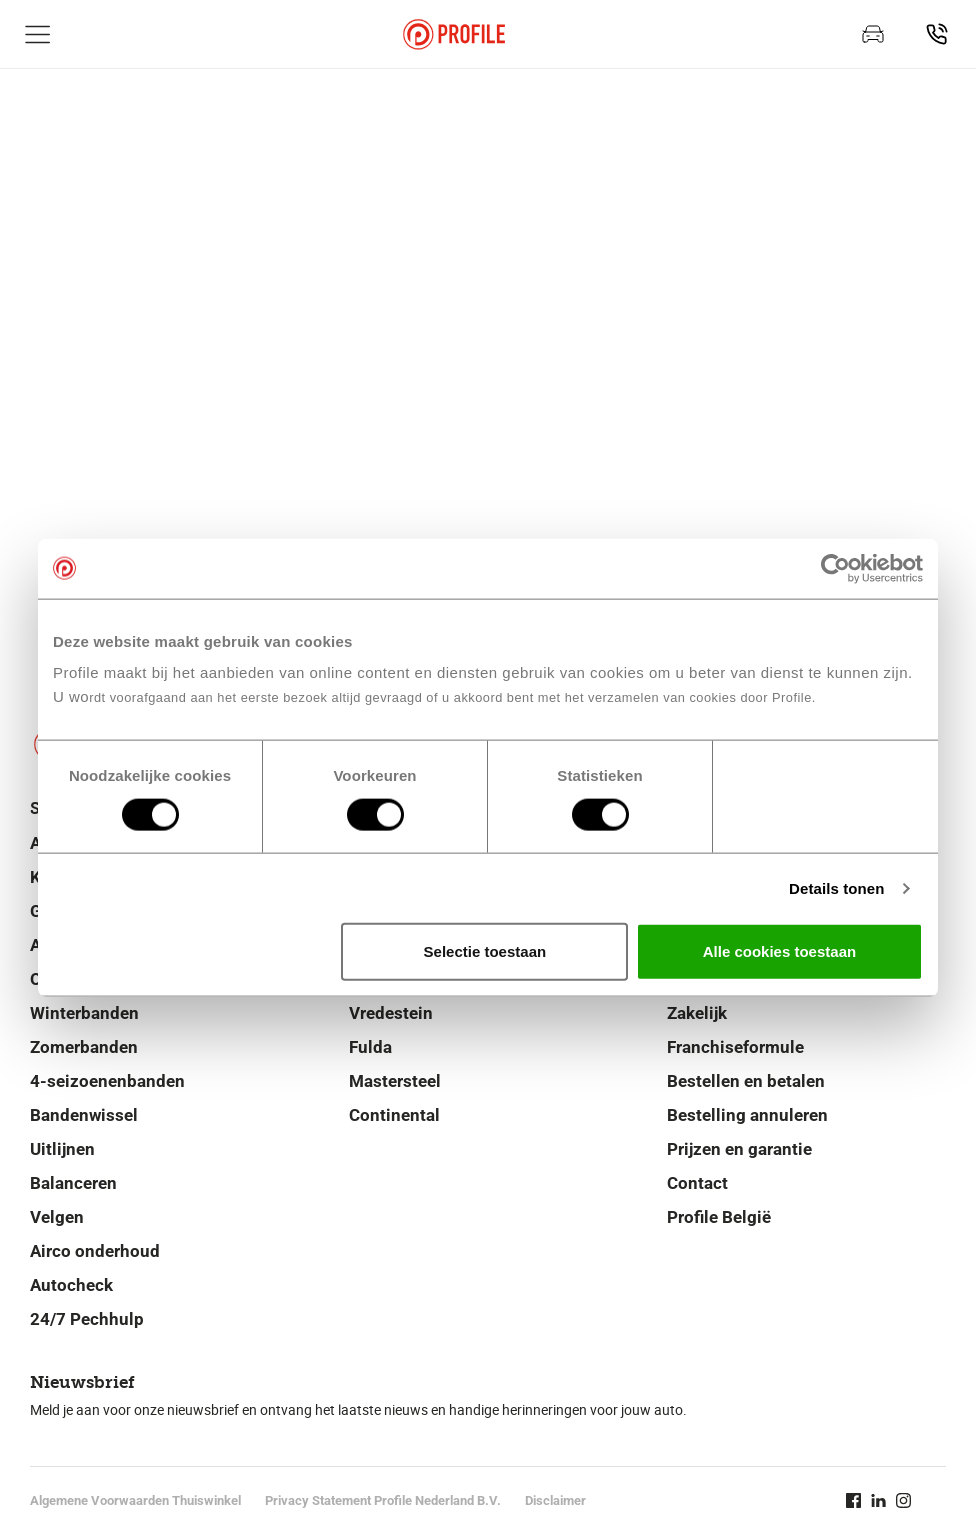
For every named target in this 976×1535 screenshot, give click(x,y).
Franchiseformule (735, 1047)
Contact (697, 1183)
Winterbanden (84, 1013)
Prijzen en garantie (739, 1149)
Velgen (57, 1217)
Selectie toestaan (485, 951)
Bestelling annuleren (747, 1115)
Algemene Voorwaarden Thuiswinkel (135, 1500)
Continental (394, 1115)
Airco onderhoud (95, 1251)
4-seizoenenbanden (107, 1081)
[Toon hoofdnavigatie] (38, 34)
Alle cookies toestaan (779, 951)
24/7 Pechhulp (87, 1319)
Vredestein (391, 1013)
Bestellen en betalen (746, 1081)
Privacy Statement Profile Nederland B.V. (383, 1500)
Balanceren (73, 1183)
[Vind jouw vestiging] (937, 34)
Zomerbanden (84, 1047)
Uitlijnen (62, 1149)
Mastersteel (395, 1081)
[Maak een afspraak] (873, 34)
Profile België (719, 1217)
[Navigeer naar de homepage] (454, 34)
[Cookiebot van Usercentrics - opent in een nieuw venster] (835, 568)
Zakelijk (697, 1013)
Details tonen (836, 887)
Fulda (370, 1047)
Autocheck (71, 1285)
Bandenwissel (84, 1115)
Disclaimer (555, 1500)
